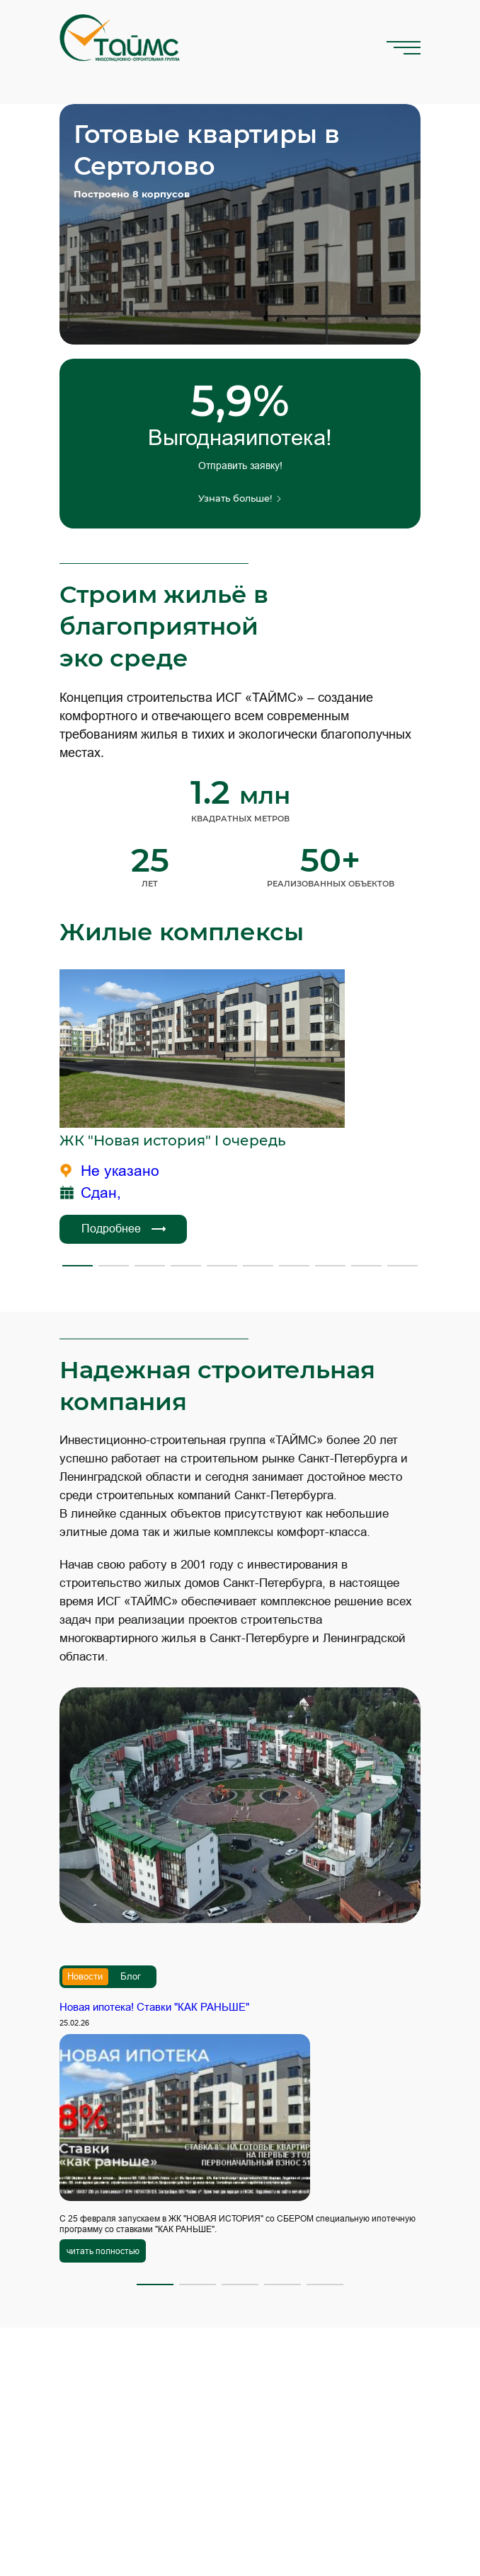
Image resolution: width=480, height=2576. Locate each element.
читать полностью (103, 2251)
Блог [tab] (130, 1976)
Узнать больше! (240, 498)
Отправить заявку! (240, 465)
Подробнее (123, 1229)
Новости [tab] (85, 1976)
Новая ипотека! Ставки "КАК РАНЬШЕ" (154, 2007)
